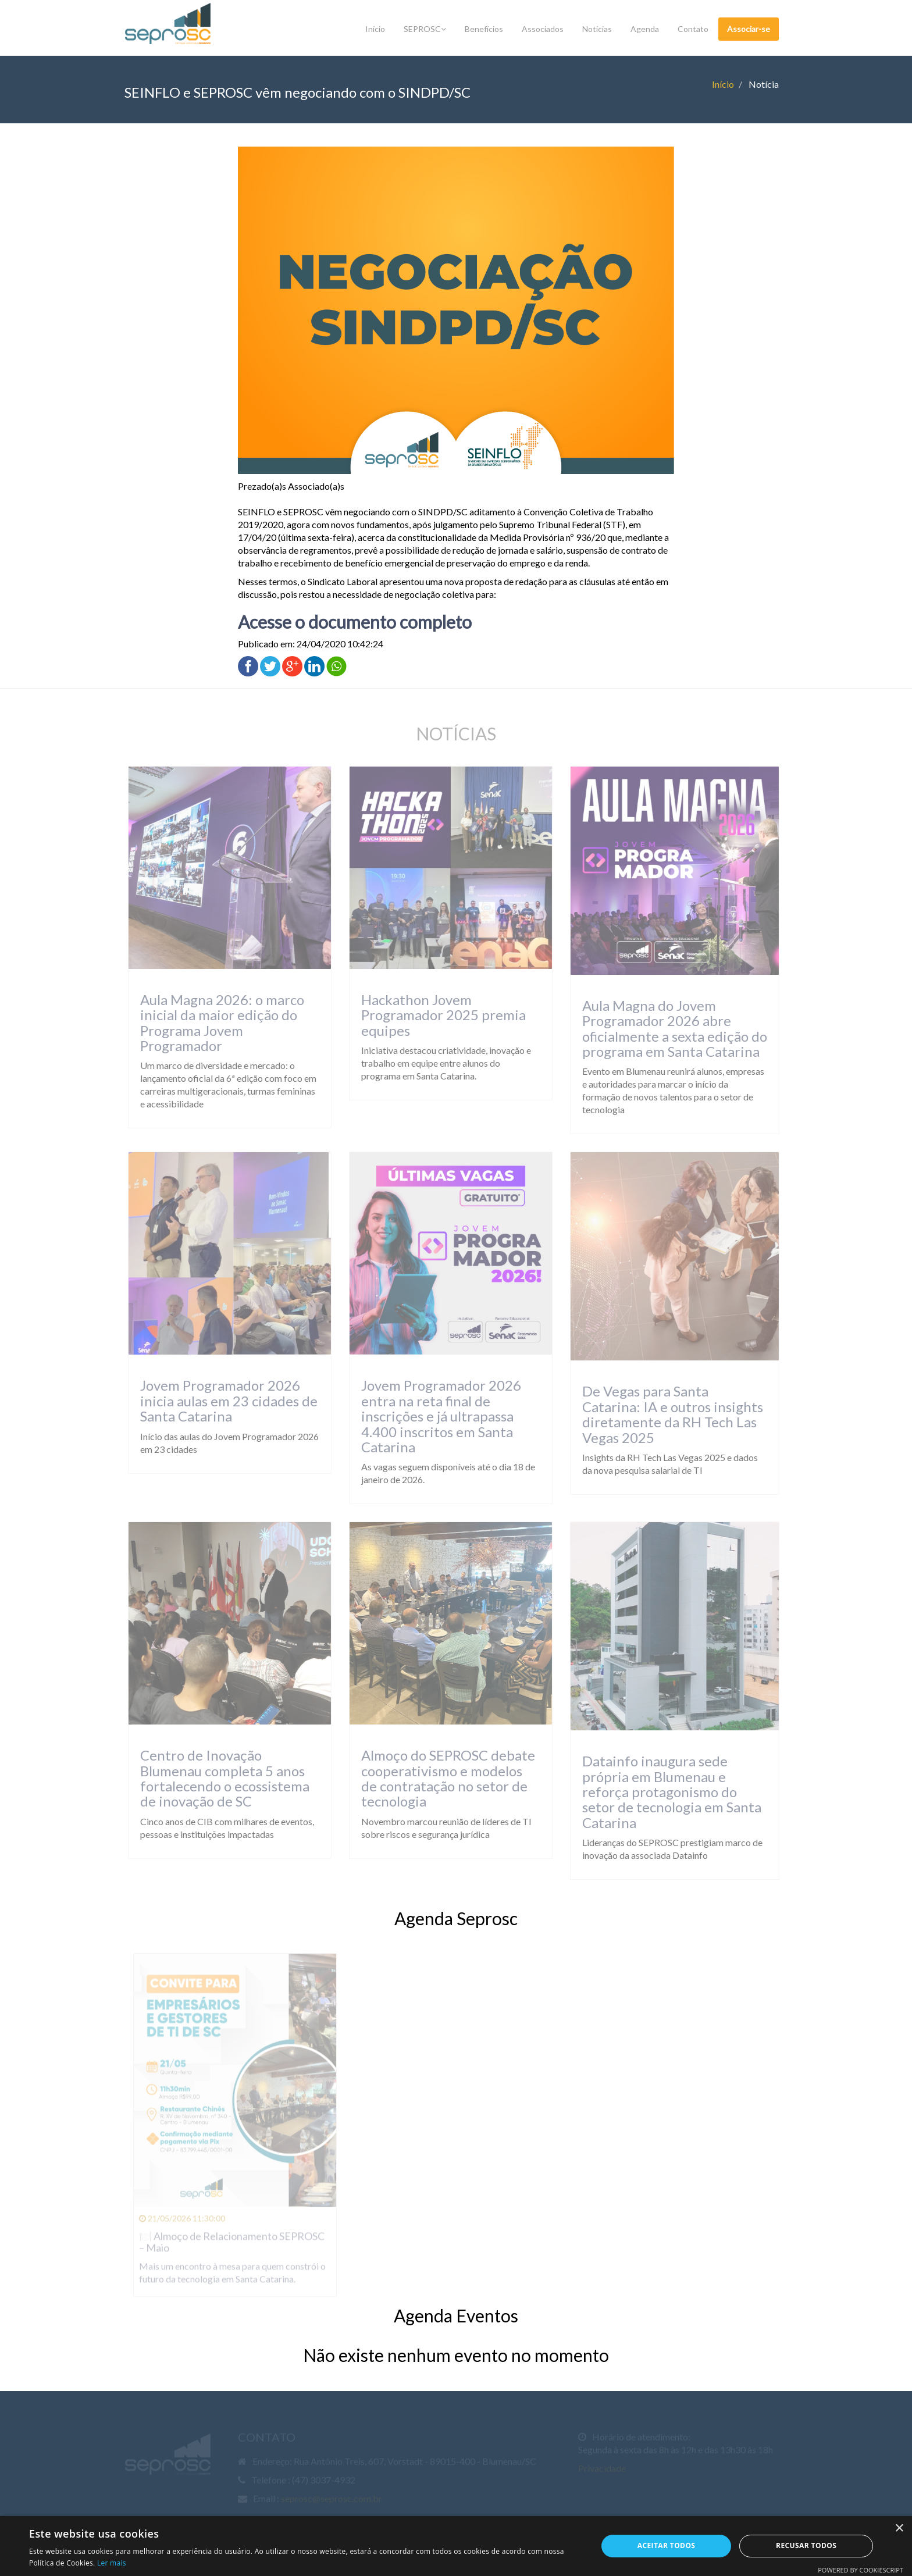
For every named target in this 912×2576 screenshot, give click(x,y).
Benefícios (484, 29)
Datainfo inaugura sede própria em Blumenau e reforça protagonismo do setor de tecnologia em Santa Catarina (665, 1791)
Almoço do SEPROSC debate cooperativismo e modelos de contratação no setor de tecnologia (442, 1778)
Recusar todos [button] (806, 2545)
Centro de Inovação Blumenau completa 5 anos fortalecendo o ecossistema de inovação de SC (218, 1778)
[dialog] (456, 2546)
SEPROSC (425, 29)
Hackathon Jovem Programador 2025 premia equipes (437, 1015)
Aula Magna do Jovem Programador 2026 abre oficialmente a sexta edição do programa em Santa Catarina (668, 1028)
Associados (543, 29)
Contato (693, 29)
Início (375, 29)
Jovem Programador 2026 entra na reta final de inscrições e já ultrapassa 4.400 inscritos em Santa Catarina (435, 1416)
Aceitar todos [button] (666, 2545)
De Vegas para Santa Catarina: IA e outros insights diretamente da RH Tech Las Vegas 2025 (666, 1414)
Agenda (644, 29)
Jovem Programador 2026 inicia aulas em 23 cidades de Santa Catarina (222, 1400)
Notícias (597, 29)
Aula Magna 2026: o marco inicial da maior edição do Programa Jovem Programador (216, 1022)
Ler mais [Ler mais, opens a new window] (111, 2563)
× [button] (899, 2528)
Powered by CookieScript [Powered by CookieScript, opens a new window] (860, 2570)
